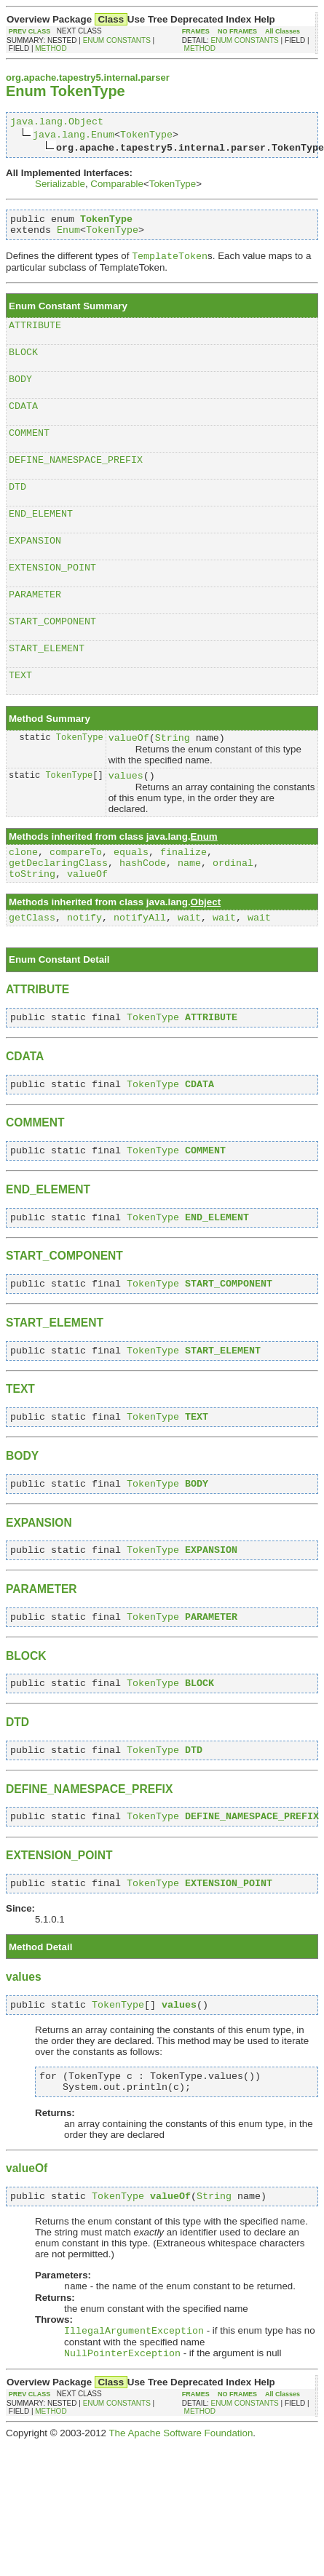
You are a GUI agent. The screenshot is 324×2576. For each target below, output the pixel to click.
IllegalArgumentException (134, 2423)
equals (131, 896)
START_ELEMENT (46, 684)
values (125, 817)
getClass (32, 968)
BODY (20, 392)
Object (206, 951)
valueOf (128, 777)
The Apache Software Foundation (180, 2528)
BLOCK (23, 363)
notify (84, 968)
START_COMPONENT (52, 654)
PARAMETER (35, 625)
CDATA (23, 422)
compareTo (76, 896)
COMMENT (29, 451)
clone (23, 896)
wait (189, 968)
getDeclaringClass (58, 909)
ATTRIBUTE (35, 334)
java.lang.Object (56, 123)
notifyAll (140, 968)
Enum (68, 235)
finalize (183, 896)
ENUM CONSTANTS (117, 40)
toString (32, 922)
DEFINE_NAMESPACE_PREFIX (76, 480)
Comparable (116, 185)
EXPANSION (35, 567)
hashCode (142, 909)
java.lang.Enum (73, 136)
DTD (17, 509)
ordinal (233, 909)
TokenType (146, 136)
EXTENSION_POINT (52, 596)
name (189, 909)
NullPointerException (122, 2447)
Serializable (60, 185)
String (172, 777)
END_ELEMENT (41, 538)
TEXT (20, 713)
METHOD (50, 48)
